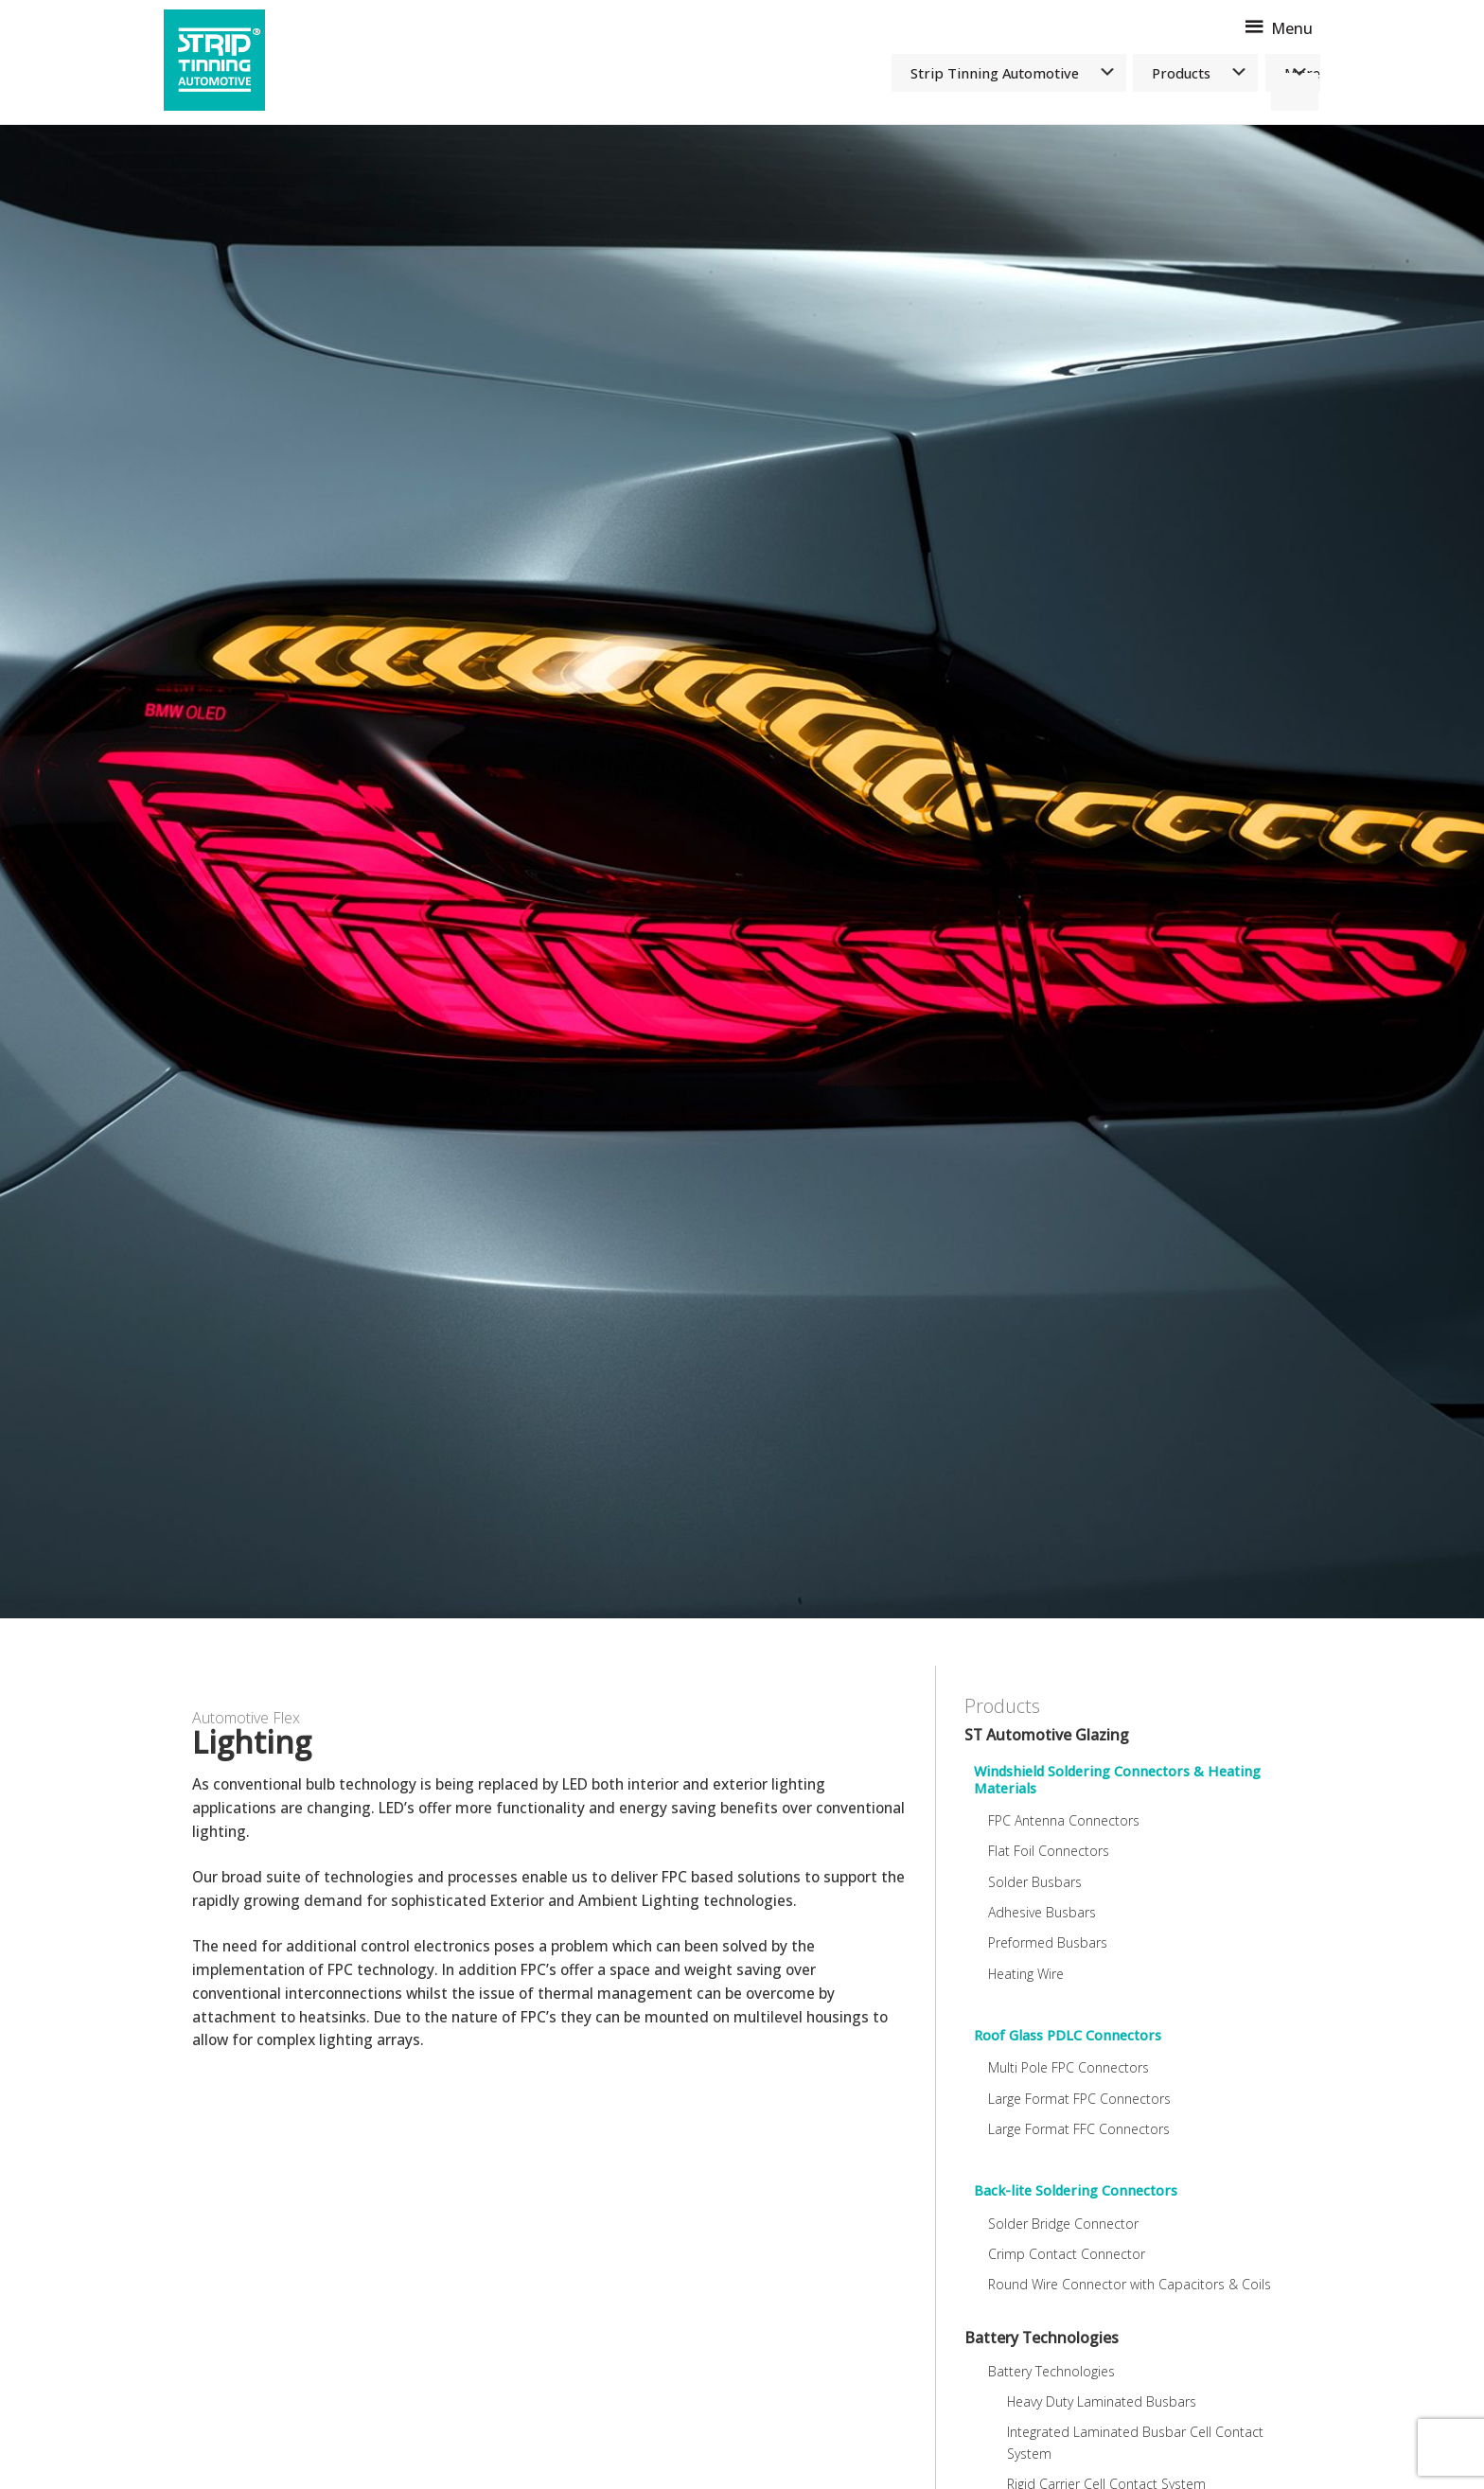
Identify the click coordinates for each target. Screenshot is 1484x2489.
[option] (742, 871)
